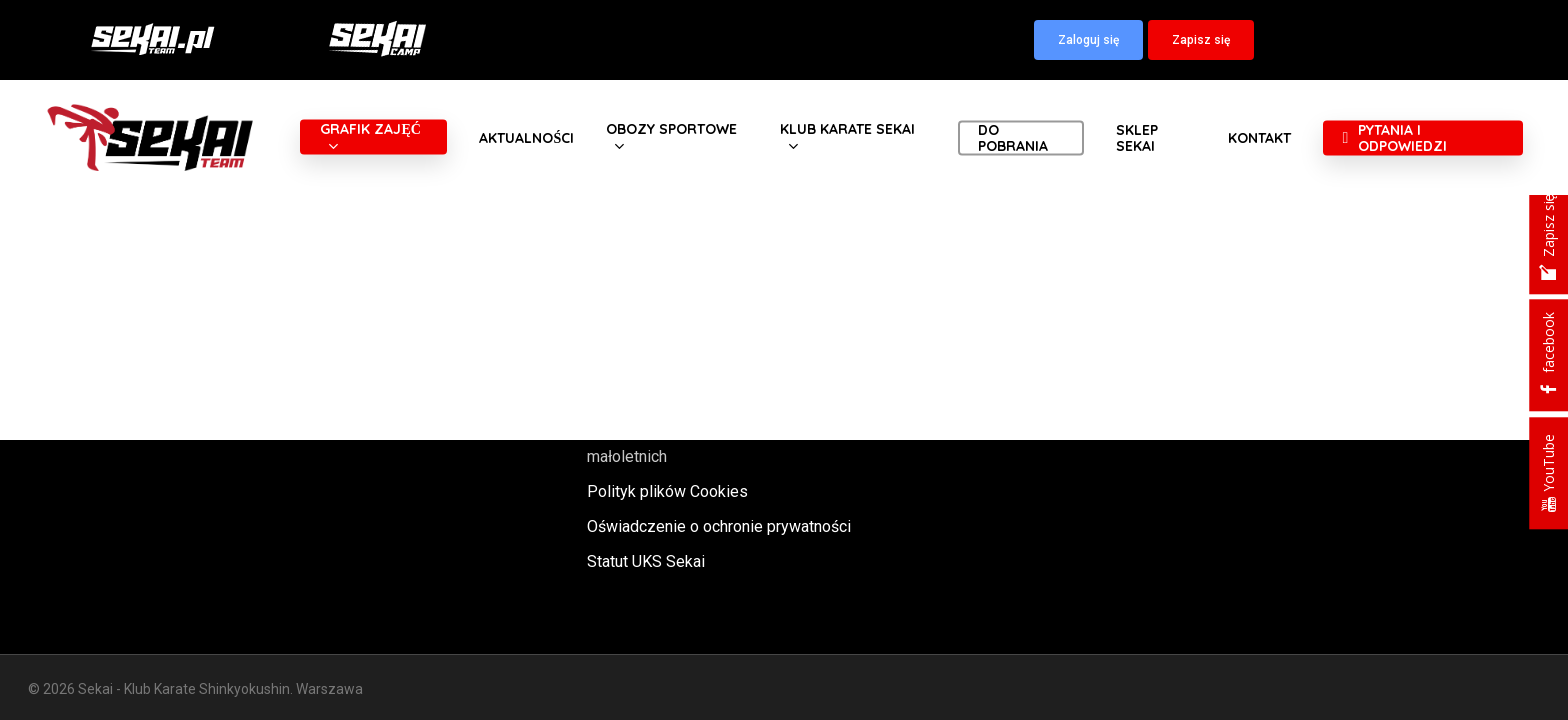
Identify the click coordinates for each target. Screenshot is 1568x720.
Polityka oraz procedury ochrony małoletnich (699, 443)
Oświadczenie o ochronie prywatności (719, 526)
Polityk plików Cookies (667, 491)
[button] (1088, 40)
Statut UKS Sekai (646, 561)
